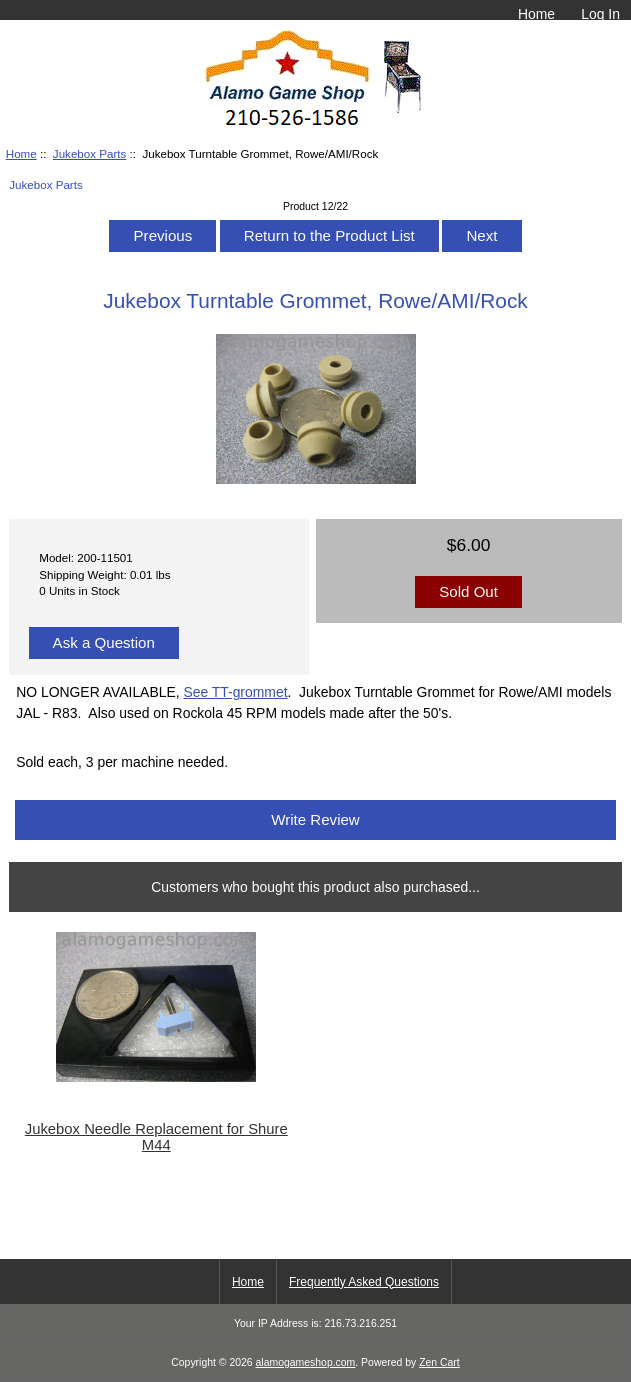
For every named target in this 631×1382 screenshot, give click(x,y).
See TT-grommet (235, 692)
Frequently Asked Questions (364, 1282)
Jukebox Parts (89, 153)
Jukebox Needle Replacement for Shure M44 (156, 1137)
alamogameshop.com (306, 1362)
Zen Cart (439, 1362)
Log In (600, 14)
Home (536, 14)
